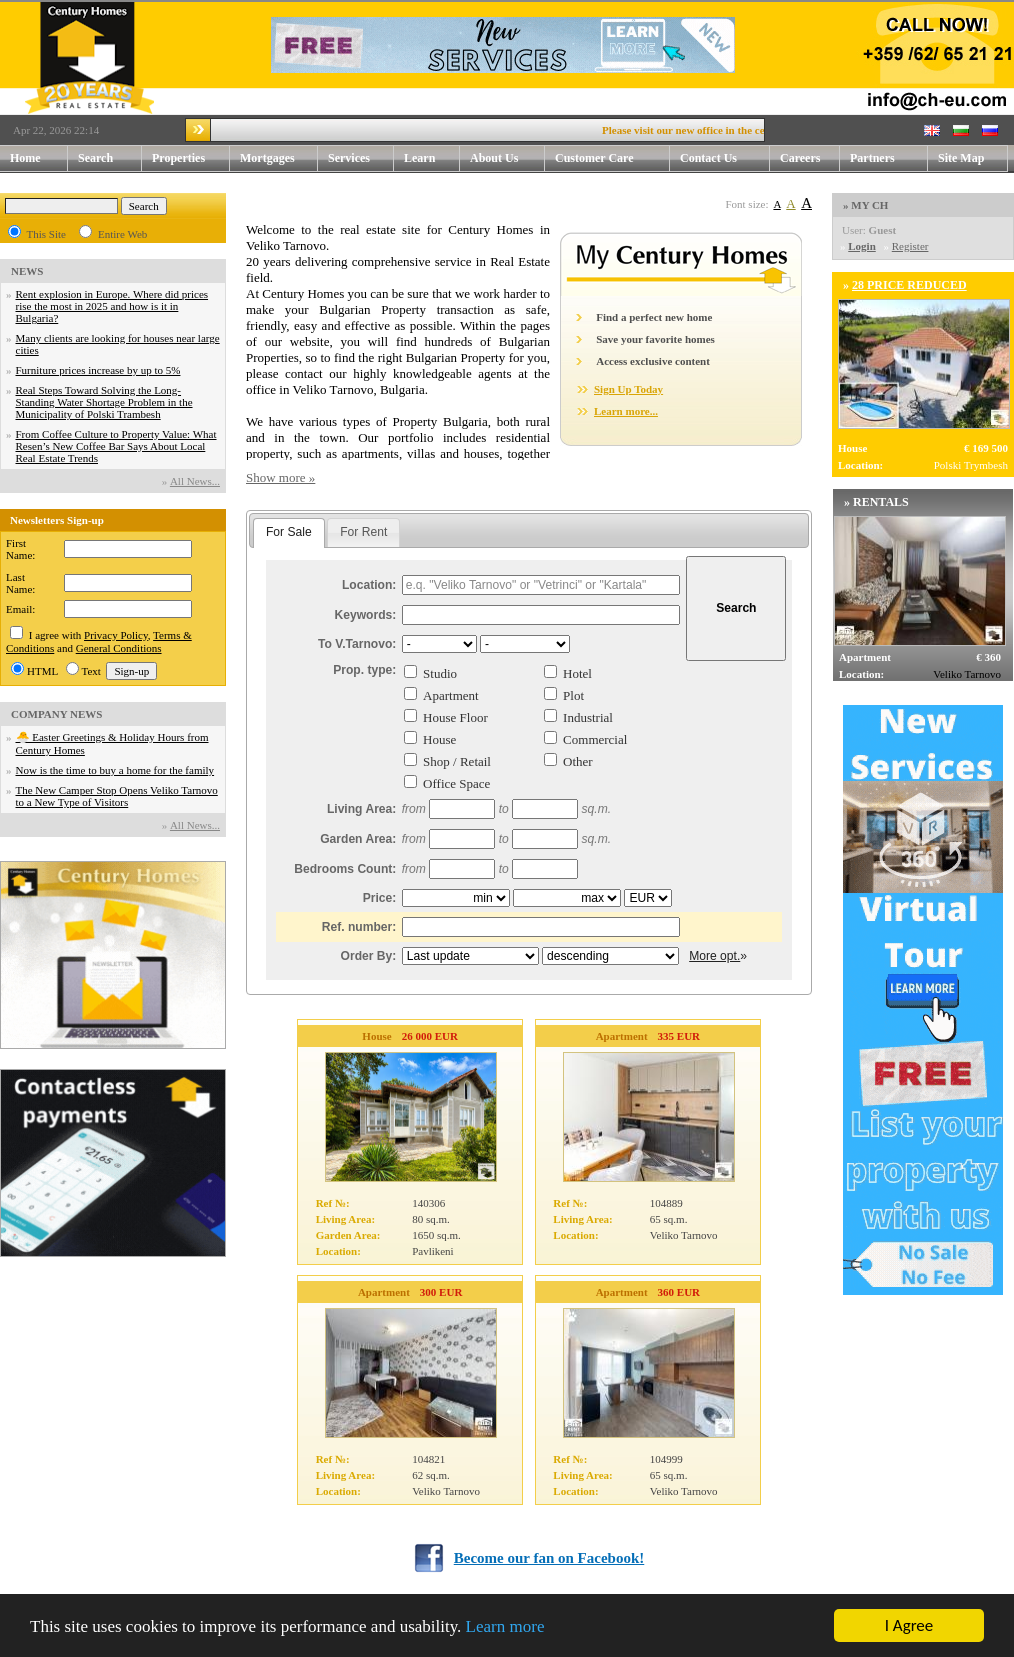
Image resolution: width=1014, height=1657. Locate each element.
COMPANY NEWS (56, 714)
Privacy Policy (116, 635)
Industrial (588, 717)
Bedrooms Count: (345, 869)
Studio (440, 673)
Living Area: (361, 809)
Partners (872, 158)
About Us (507, 158)
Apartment (451, 695)
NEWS (27, 271)
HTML (42, 671)
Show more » (280, 477)
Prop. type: (364, 670)
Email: (20, 609)
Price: (380, 898)
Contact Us (725, 158)
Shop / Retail (457, 761)
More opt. (714, 956)
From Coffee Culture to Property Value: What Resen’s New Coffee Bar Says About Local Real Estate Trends (116, 446)
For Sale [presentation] (289, 532)
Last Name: (20, 583)
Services (361, 158)
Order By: (369, 956)
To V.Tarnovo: (357, 644)
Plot (573, 695)
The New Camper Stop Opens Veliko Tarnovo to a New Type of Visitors (117, 796)
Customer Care (594, 158)
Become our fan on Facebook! (549, 1558)
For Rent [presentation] (363, 532)
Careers (800, 158)
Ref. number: (359, 927)
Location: (369, 585)
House (439, 739)
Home (25, 158)
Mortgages (267, 158)
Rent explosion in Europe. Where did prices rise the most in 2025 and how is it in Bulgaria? (112, 306)
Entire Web (122, 234)
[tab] (289, 533)
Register (910, 246)
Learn (432, 158)
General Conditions (119, 648)
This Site (46, 234)
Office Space (456, 783)
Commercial (595, 739)
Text (91, 671)
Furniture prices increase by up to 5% (98, 370)
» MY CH (865, 205)
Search (95, 158)
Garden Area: (358, 839)
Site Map (961, 158)
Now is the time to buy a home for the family (115, 770)
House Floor (455, 717)
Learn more (505, 1626)
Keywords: (366, 615)
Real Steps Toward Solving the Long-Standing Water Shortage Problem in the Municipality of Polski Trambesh (104, 402)
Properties (191, 158)
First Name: (20, 549)
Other (578, 761)
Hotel (577, 673)
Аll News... (195, 481)
